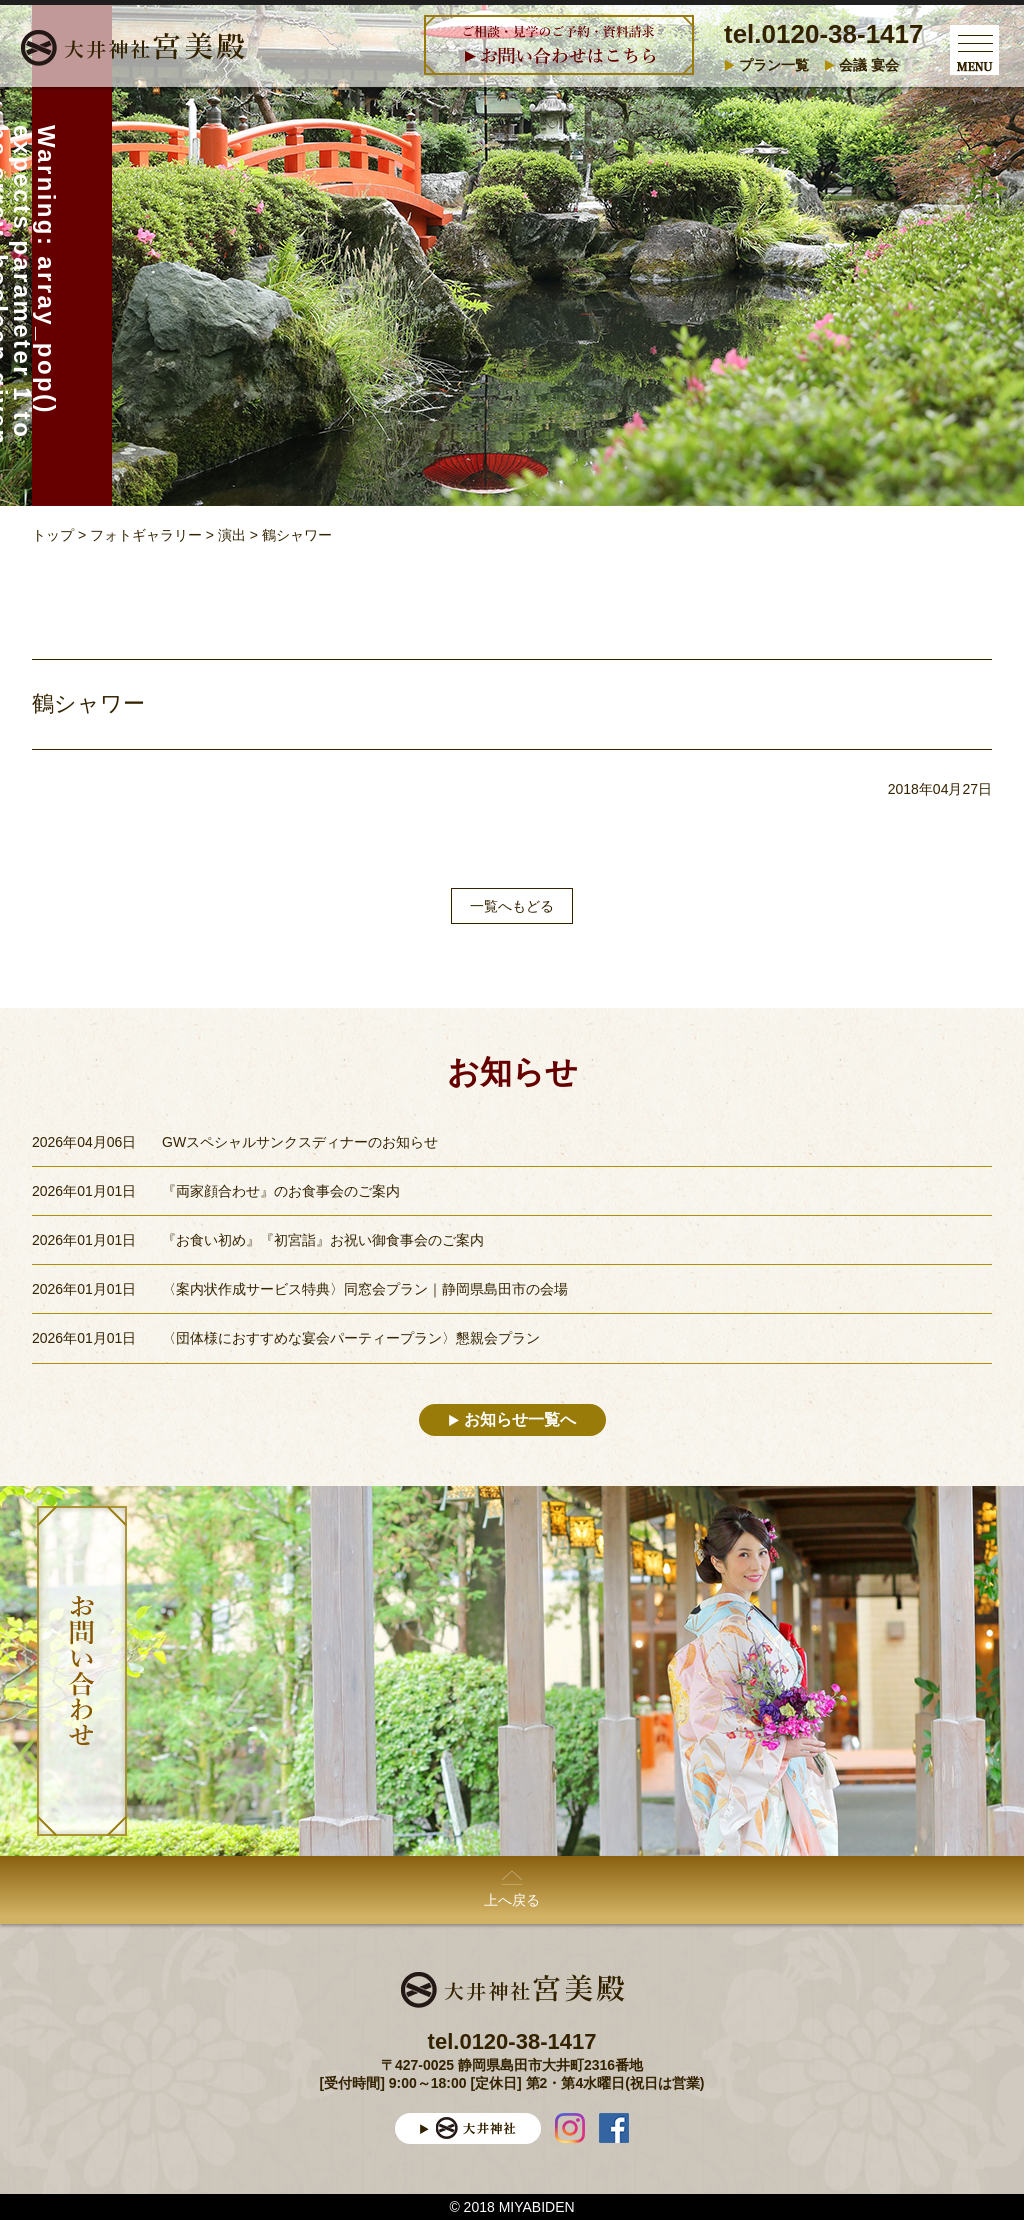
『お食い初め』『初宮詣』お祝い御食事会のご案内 (323, 1240)
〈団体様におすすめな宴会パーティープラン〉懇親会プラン (351, 1338)
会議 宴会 (869, 65)
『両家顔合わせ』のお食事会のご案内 (281, 1191)
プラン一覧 (774, 65)
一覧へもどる (512, 906)
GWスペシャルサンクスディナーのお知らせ (300, 1142)
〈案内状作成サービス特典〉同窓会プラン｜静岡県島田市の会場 (365, 1289)
